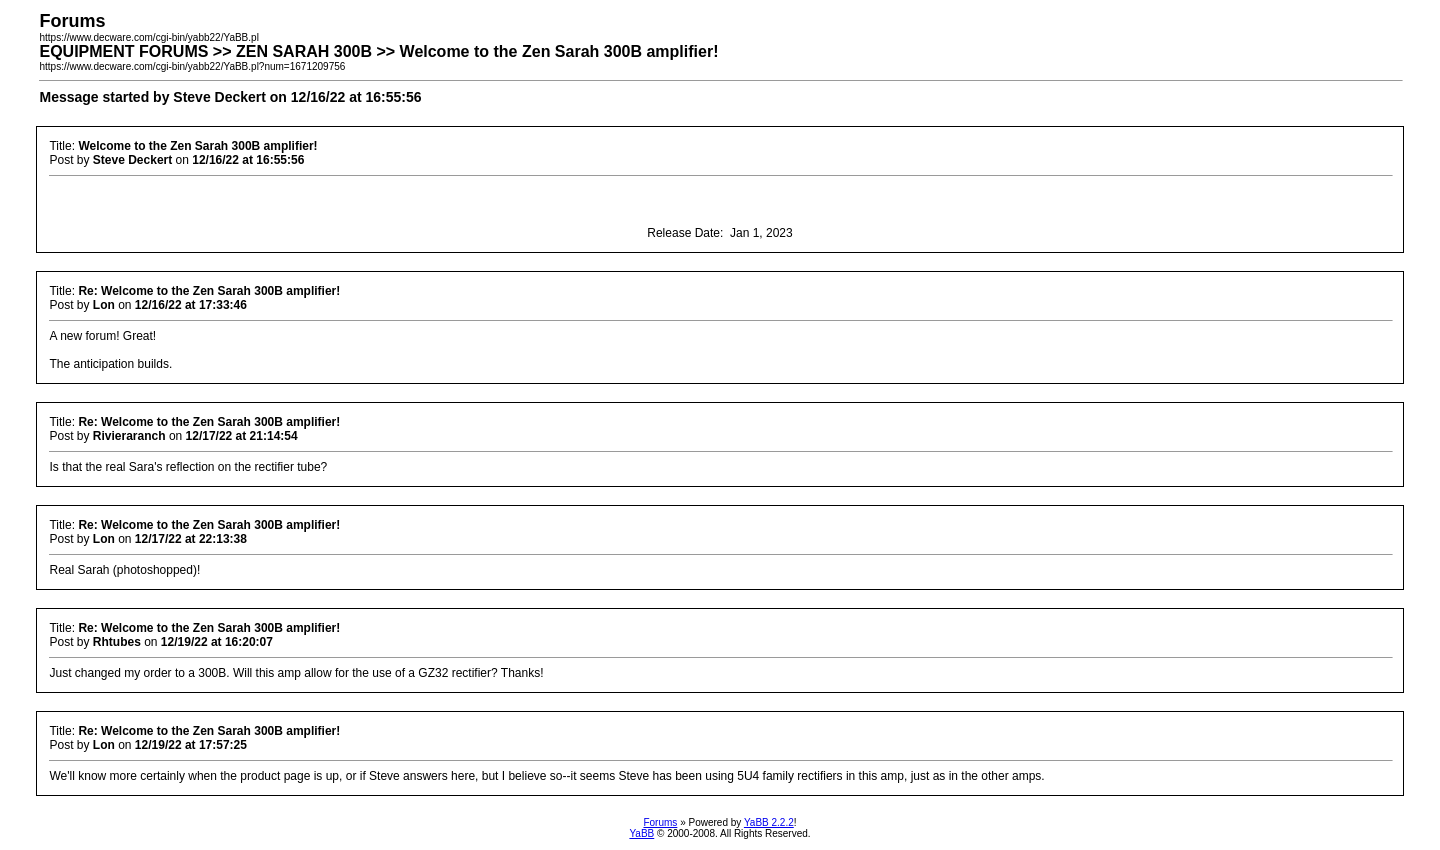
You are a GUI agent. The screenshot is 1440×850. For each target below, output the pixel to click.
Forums (660, 822)
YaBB (641, 833)
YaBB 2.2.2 (769, 822)
